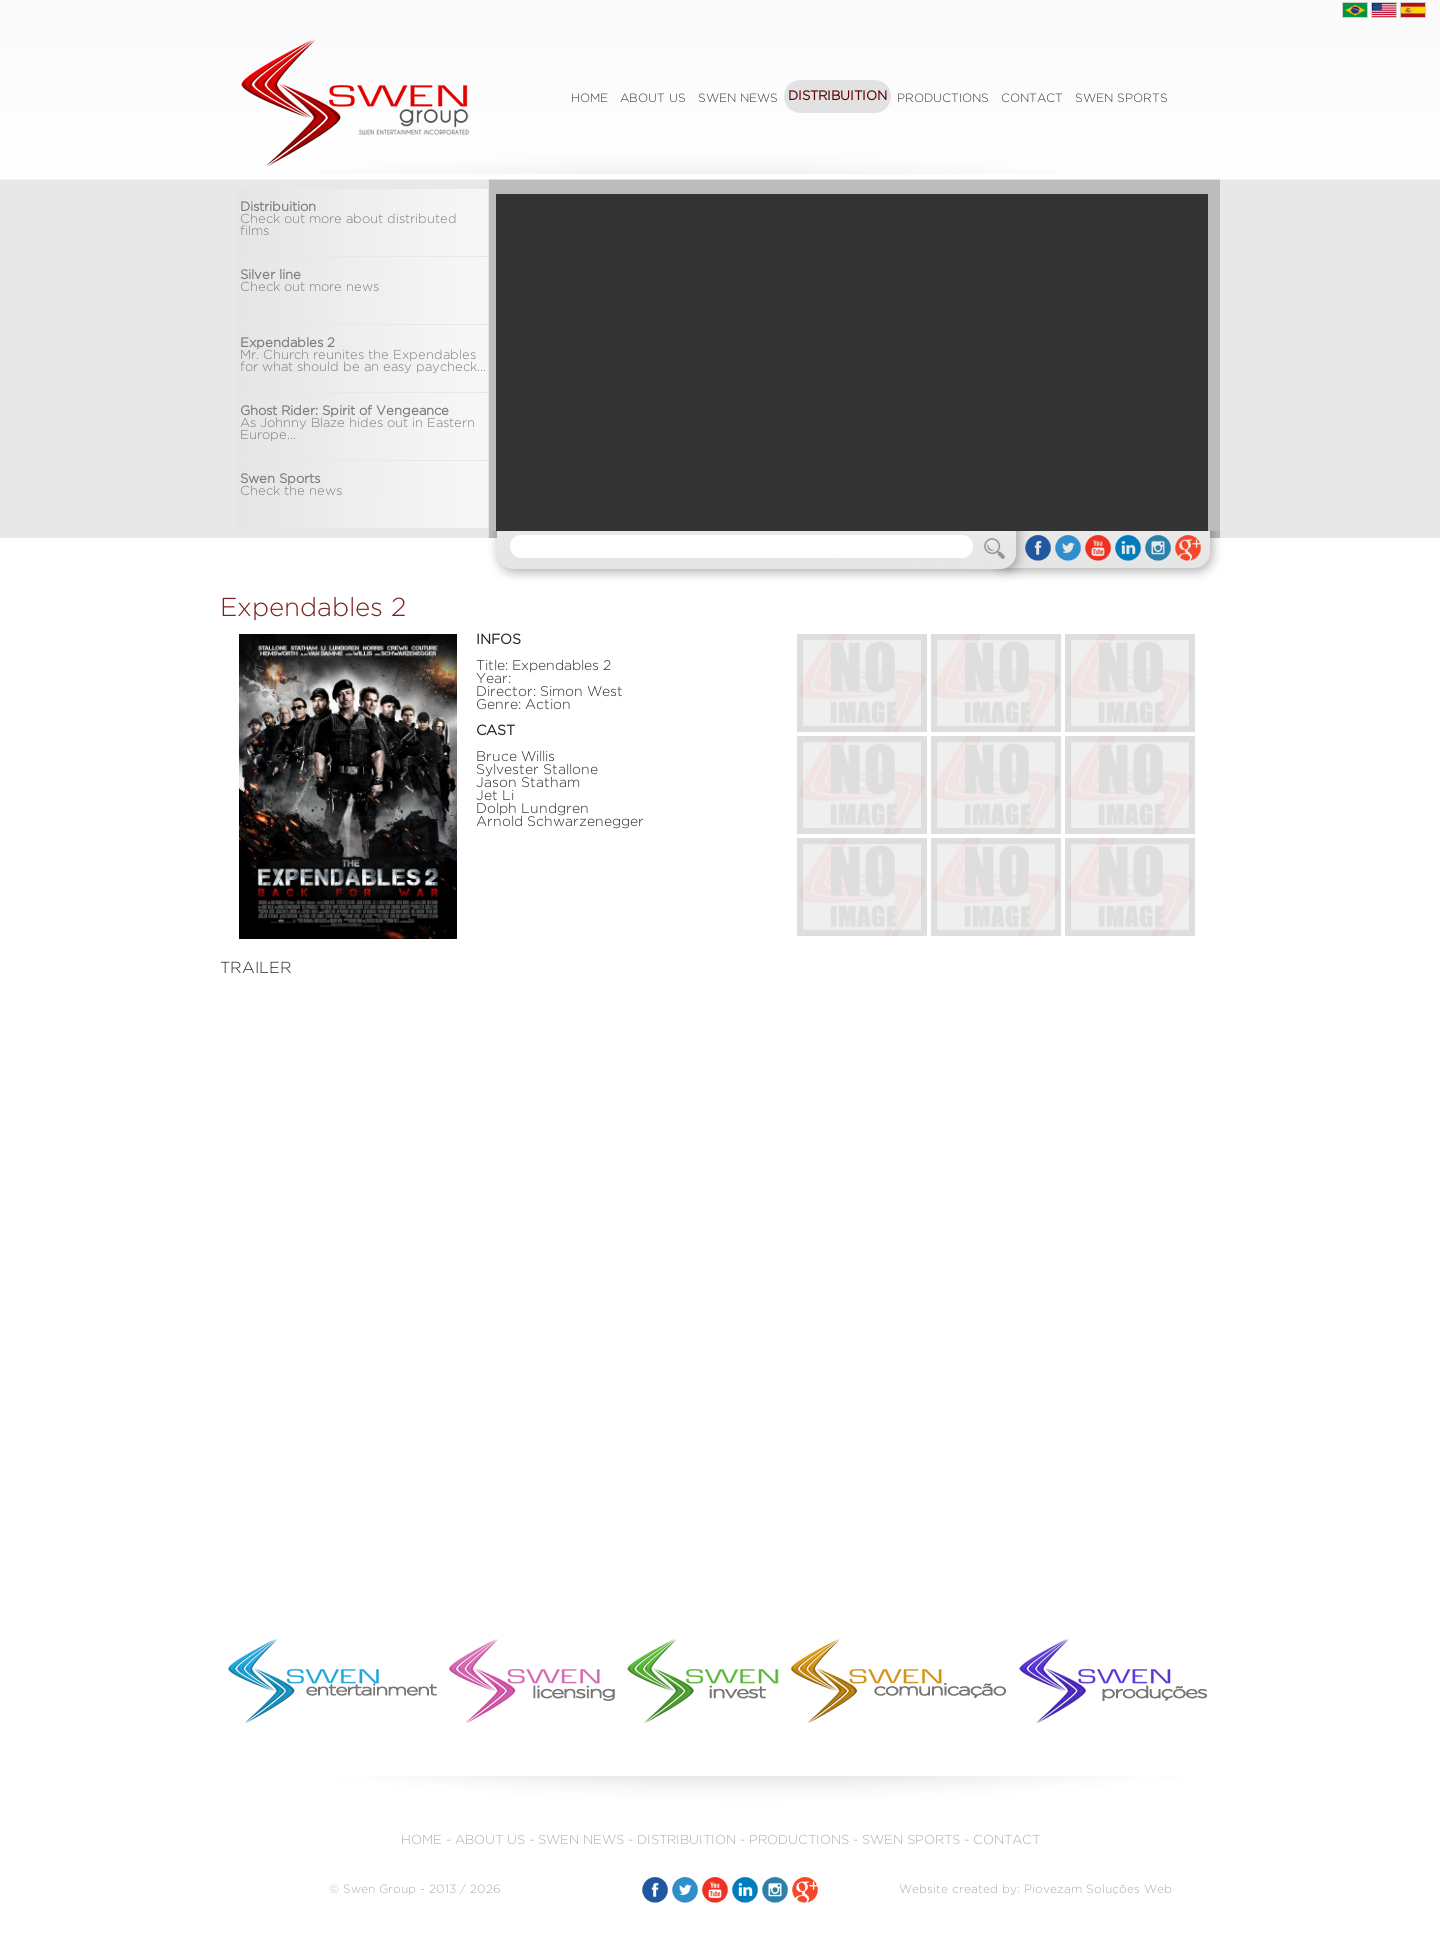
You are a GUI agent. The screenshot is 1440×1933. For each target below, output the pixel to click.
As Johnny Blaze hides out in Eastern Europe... (357, 423)
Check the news (291, 485)
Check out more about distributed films (348, 219)
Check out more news (309, 281)
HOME (421, 1840)
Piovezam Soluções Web (1098, 1889)
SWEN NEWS (738, 98)
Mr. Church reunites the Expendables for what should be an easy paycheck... (363, 355)
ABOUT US (653, 98)
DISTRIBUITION (837, 96)
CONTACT (1032, 98)
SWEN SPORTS (1121, 98)
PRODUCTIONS (943, 98)
